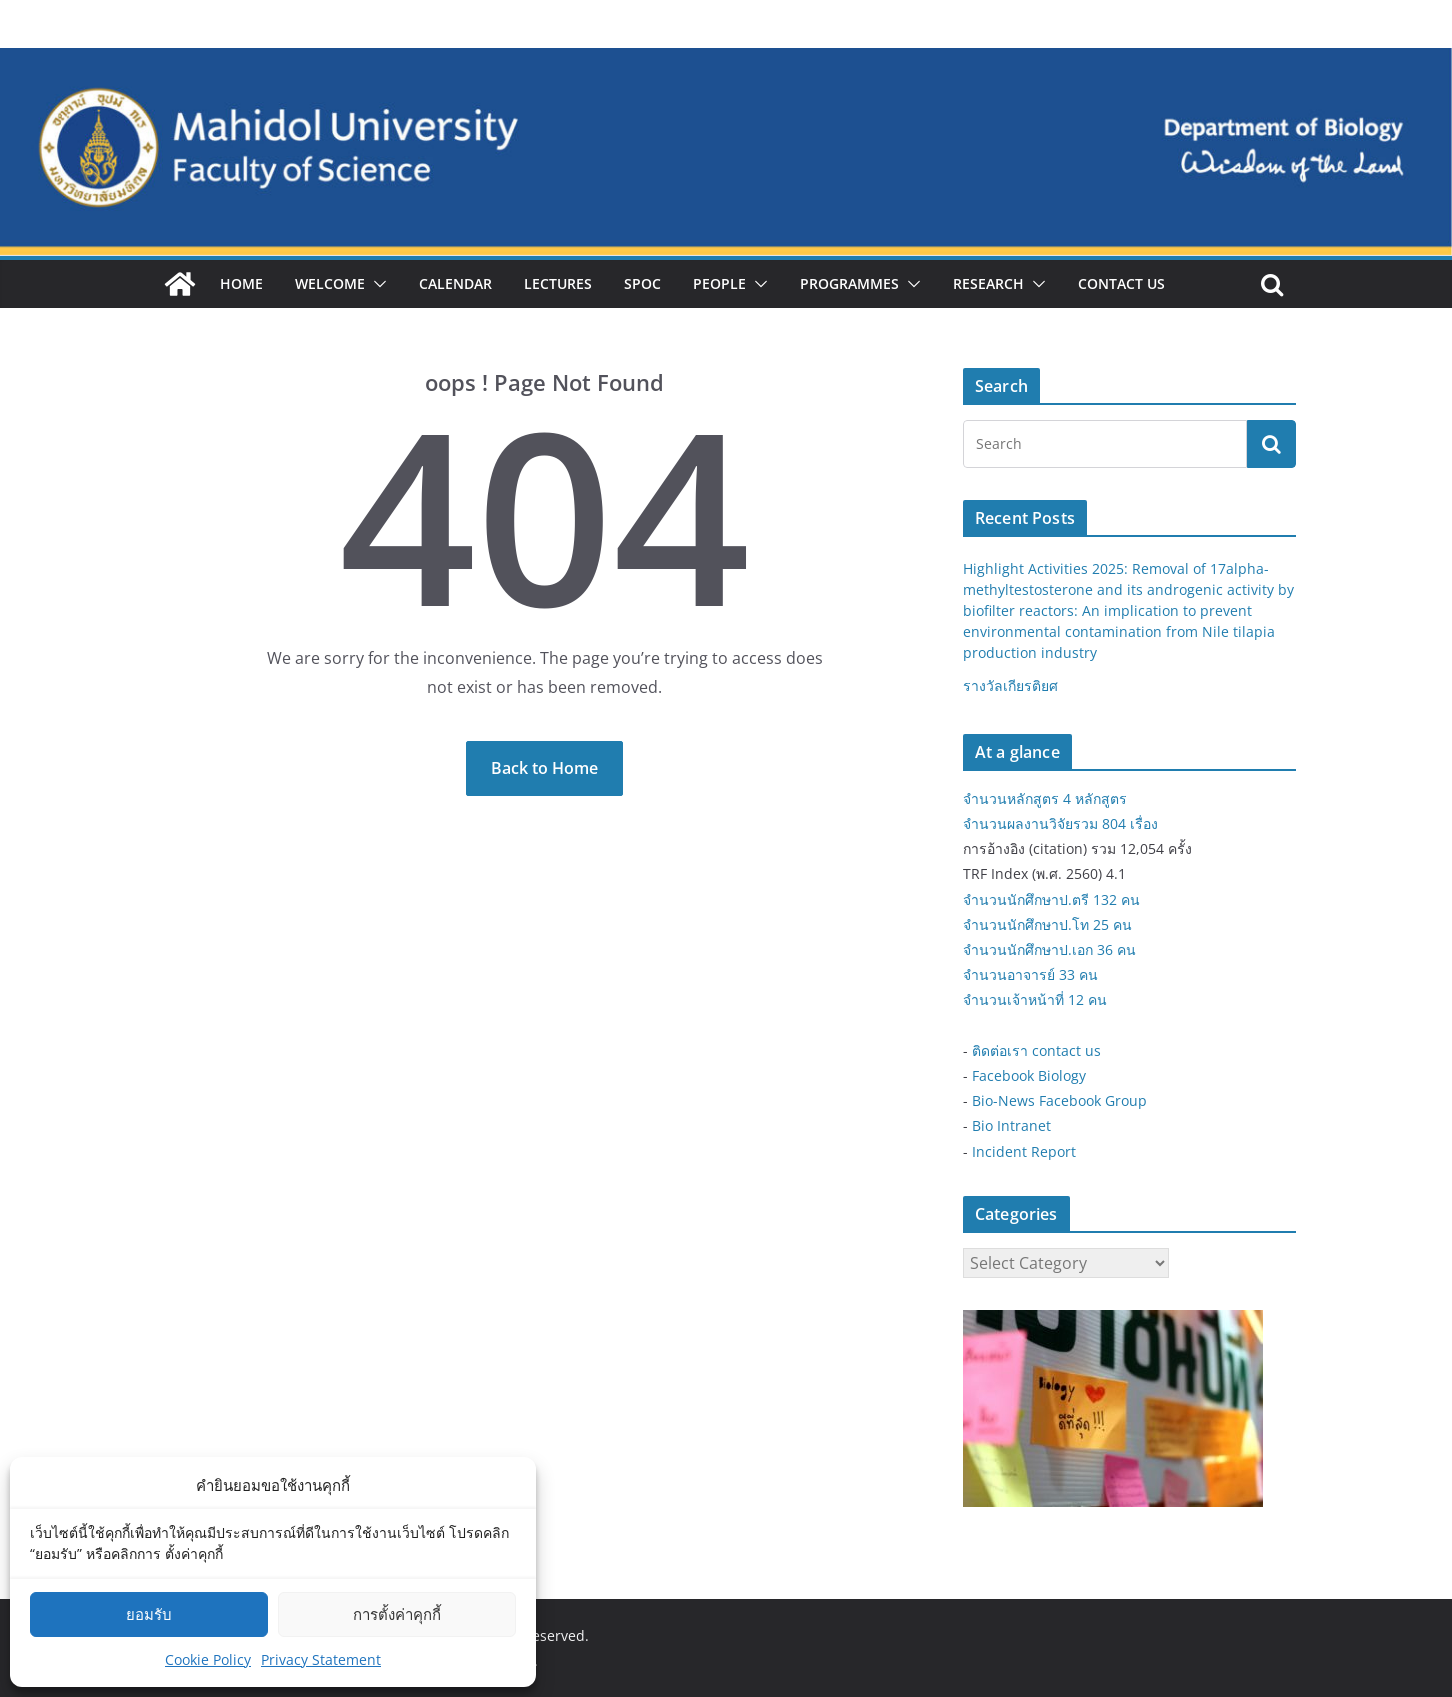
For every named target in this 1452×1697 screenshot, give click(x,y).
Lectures (558, 283)
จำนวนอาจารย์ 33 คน (1030, 974)
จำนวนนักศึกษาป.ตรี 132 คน (1051, 899)
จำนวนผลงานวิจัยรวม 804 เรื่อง (1060, 823)
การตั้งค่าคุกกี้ (397, 1614)
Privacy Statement (321, 1659)
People (719, 283)
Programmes (849, 283)
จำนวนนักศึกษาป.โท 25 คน (1047, 924)
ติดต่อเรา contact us (1036, 1050)
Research (988, 283)
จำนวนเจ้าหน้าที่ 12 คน (1035, 999)
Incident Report (1024, 1151)
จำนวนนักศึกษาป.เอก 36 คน (1049, 949)
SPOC (642, 283)
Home (241, 283)
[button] (376, 284)
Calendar (455, 283)
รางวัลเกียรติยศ (1010, 685)
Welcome (330, 283)
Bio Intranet (1011, 1125)
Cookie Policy (208, 1659)
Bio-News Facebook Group (1059, 1100)
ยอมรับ (149, 1614)
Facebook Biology (1029, 1075)
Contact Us (1121, 283)
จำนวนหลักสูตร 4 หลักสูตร (1045, 798)
